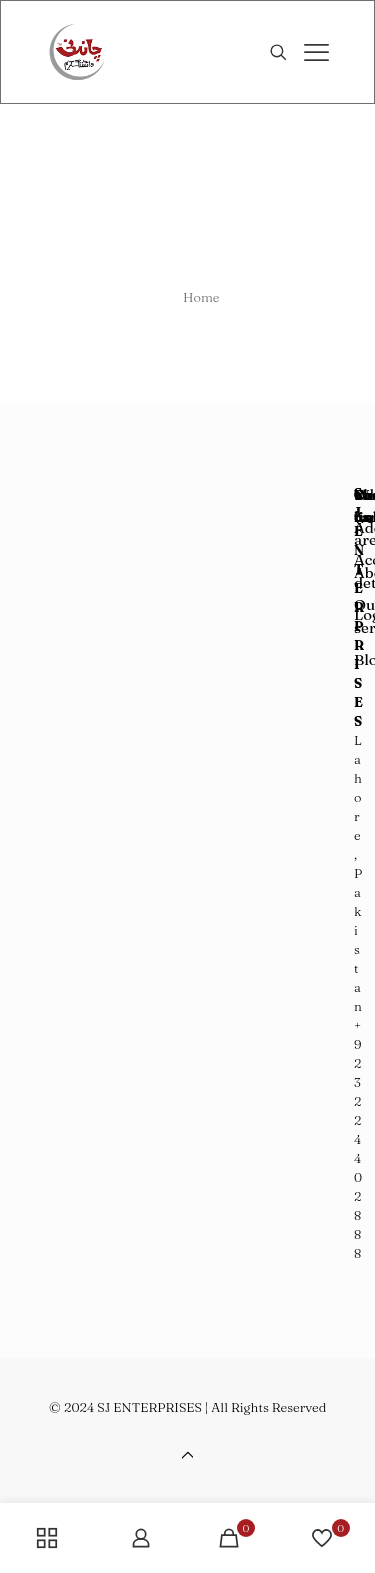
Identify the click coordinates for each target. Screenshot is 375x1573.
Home (201, 297)
